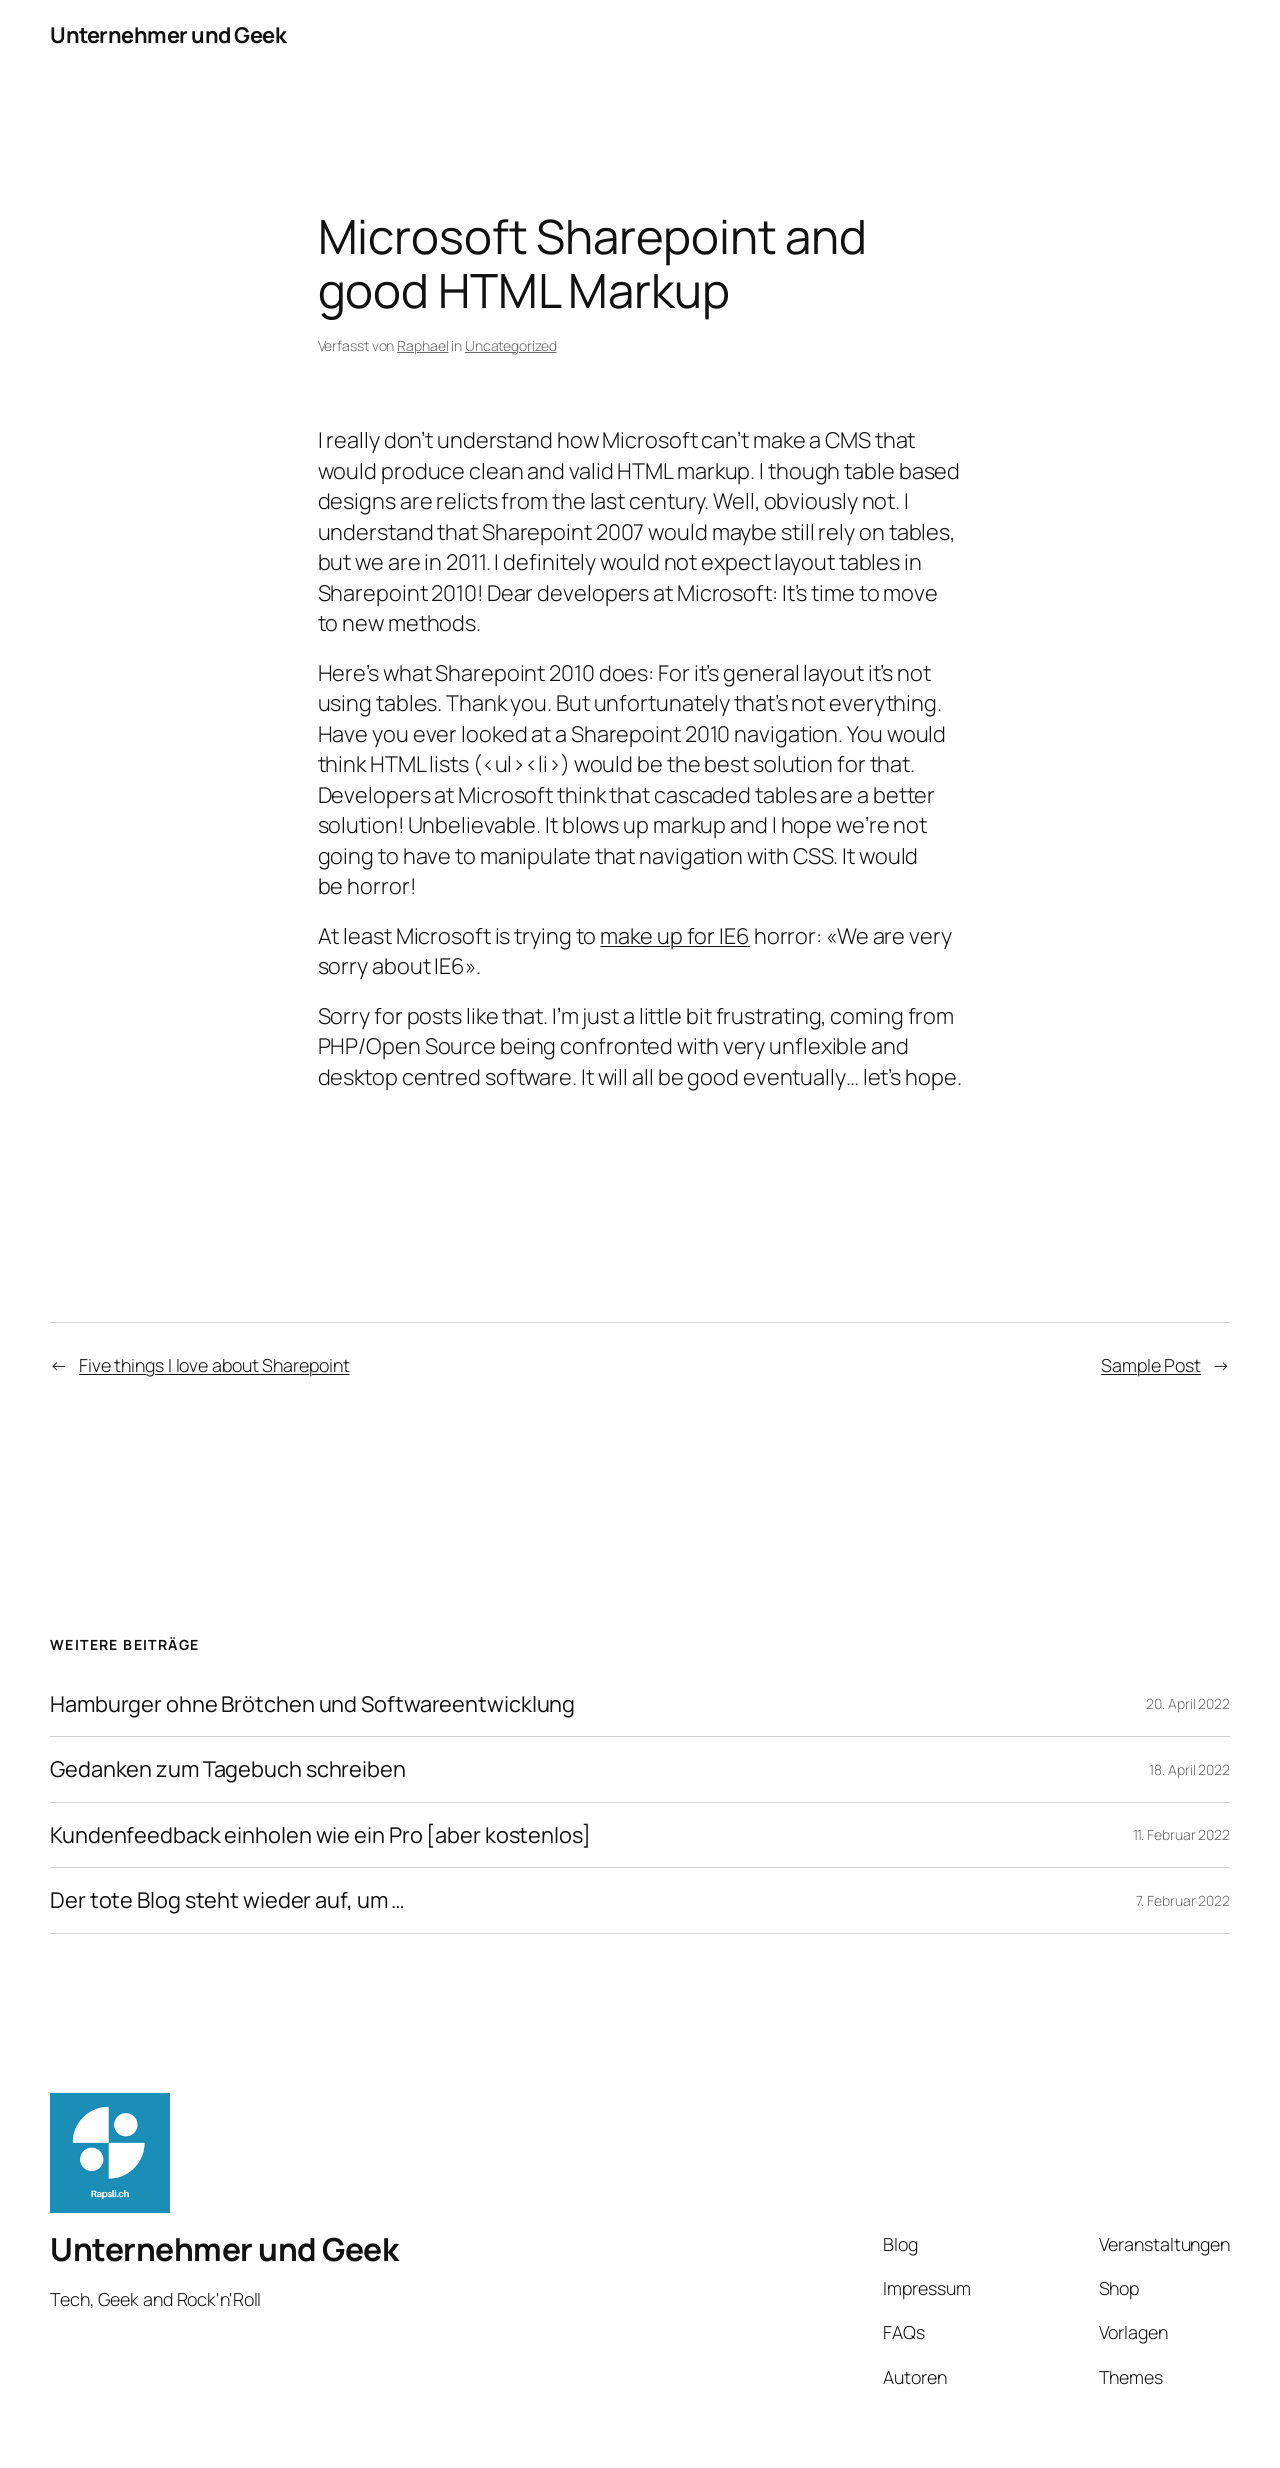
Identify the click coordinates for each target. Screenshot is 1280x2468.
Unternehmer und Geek (168, 35)
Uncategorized (511, 345)
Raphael (422, 345)
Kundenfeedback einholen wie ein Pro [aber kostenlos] (320, 1835)
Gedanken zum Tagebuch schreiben (228, 1769)
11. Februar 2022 (1181, 1834)
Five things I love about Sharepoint (214, 1365)
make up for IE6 (675, 936)
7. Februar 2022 (1183, 1900)
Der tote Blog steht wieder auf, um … (227, 1900)
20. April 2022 (1188, 1703)
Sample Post (1151, 1365)
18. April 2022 (1189, 1769)
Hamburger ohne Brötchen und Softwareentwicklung (312, 1704)
